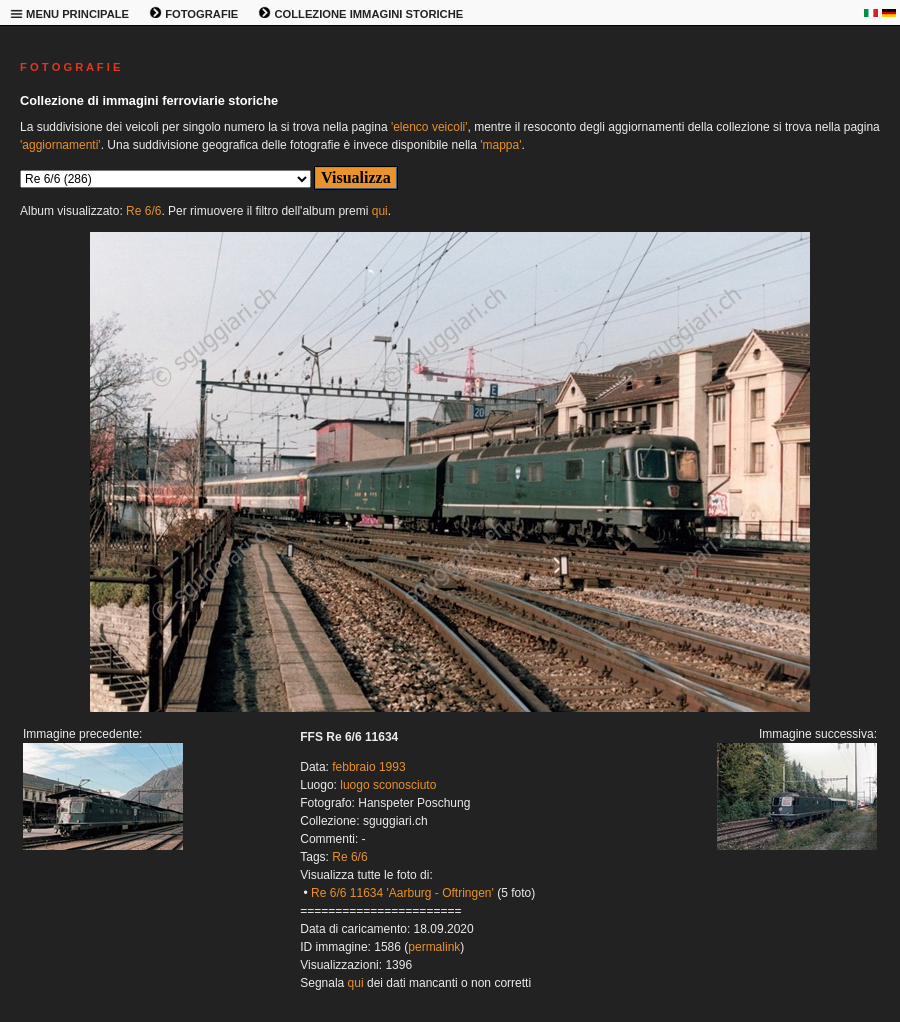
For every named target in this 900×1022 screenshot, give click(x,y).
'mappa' (500, 145)
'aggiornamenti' (60, 145)
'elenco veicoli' (429, 127)
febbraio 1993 (368, 767)
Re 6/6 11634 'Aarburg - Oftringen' (402, 893)
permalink (434, 947)
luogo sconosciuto (388, 785)
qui (380, 211)
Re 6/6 (143, 211)
